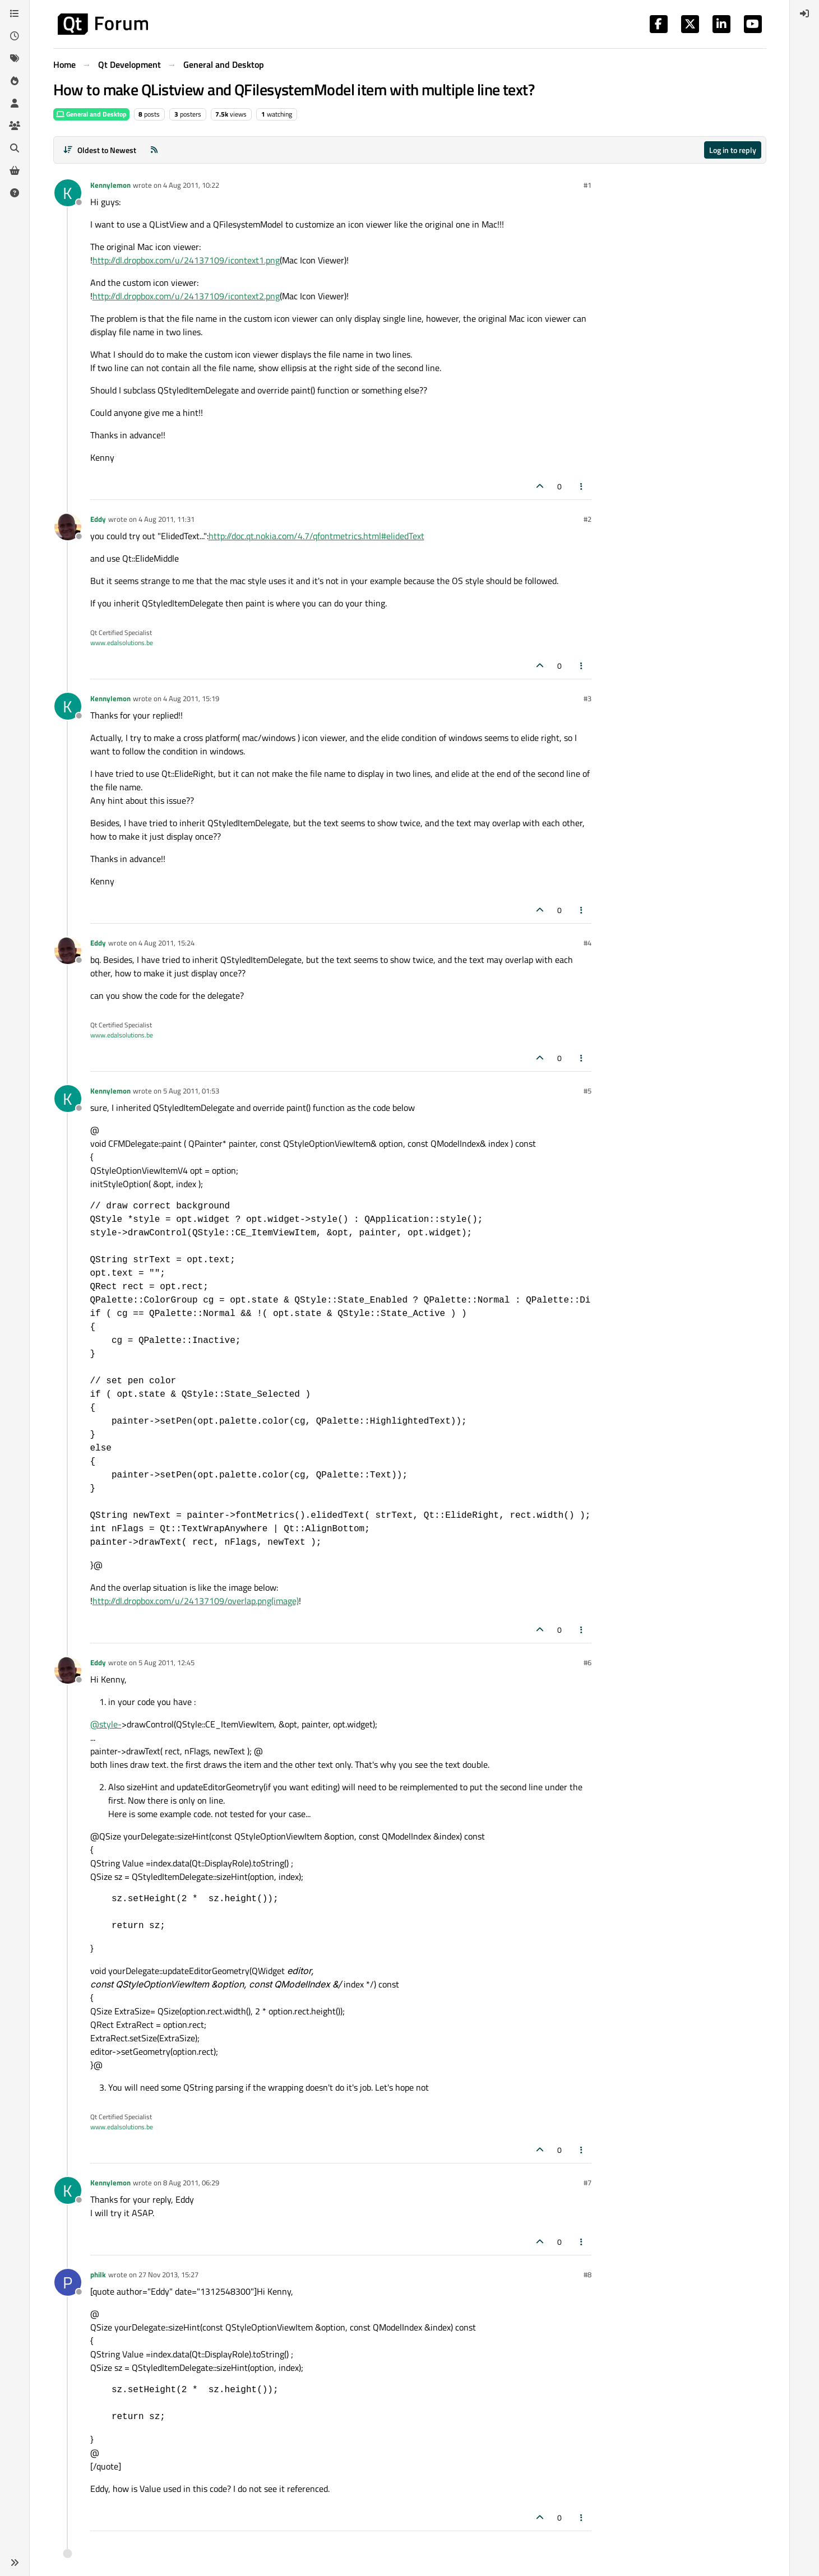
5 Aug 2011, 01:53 (191, 1090)
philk (98, 2274)
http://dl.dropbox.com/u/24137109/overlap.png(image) (195, 1600)
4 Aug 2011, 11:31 (166, 519)
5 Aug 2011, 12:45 (166, 1662)
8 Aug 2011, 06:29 (191, 2182)
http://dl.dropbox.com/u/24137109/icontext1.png (186, 260)
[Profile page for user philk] (67, 2282)
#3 (587, 698)
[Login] (804, 13)
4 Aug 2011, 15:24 (166, 942)
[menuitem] (804, 13)
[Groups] (14, 126)
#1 (587, 185)
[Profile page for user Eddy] (67, 526)
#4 (587, 942)
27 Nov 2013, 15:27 (168, 2274)
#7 (587, 2182)
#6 (587, 1662)
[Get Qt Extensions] (14, 170)
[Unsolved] (14, 193)
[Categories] (14, 13)
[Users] (14, 103)
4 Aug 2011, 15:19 (191, 698)
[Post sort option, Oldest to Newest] (100, 150)
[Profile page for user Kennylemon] (67, 192)
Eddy (98, 519)
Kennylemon (110, 185)
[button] (14, 2563)
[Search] (14, 148)
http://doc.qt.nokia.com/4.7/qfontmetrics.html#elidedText (316, 536)
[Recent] (14, 36)
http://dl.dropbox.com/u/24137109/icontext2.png (186, 296)
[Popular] (14, 81)
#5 (587, 1090)
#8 (587, 2274)
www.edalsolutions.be (121, 642)
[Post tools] (581, 486)
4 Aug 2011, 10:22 (191, 185)
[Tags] (14, 58)
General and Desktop (91, 114)
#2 (587, 519)
